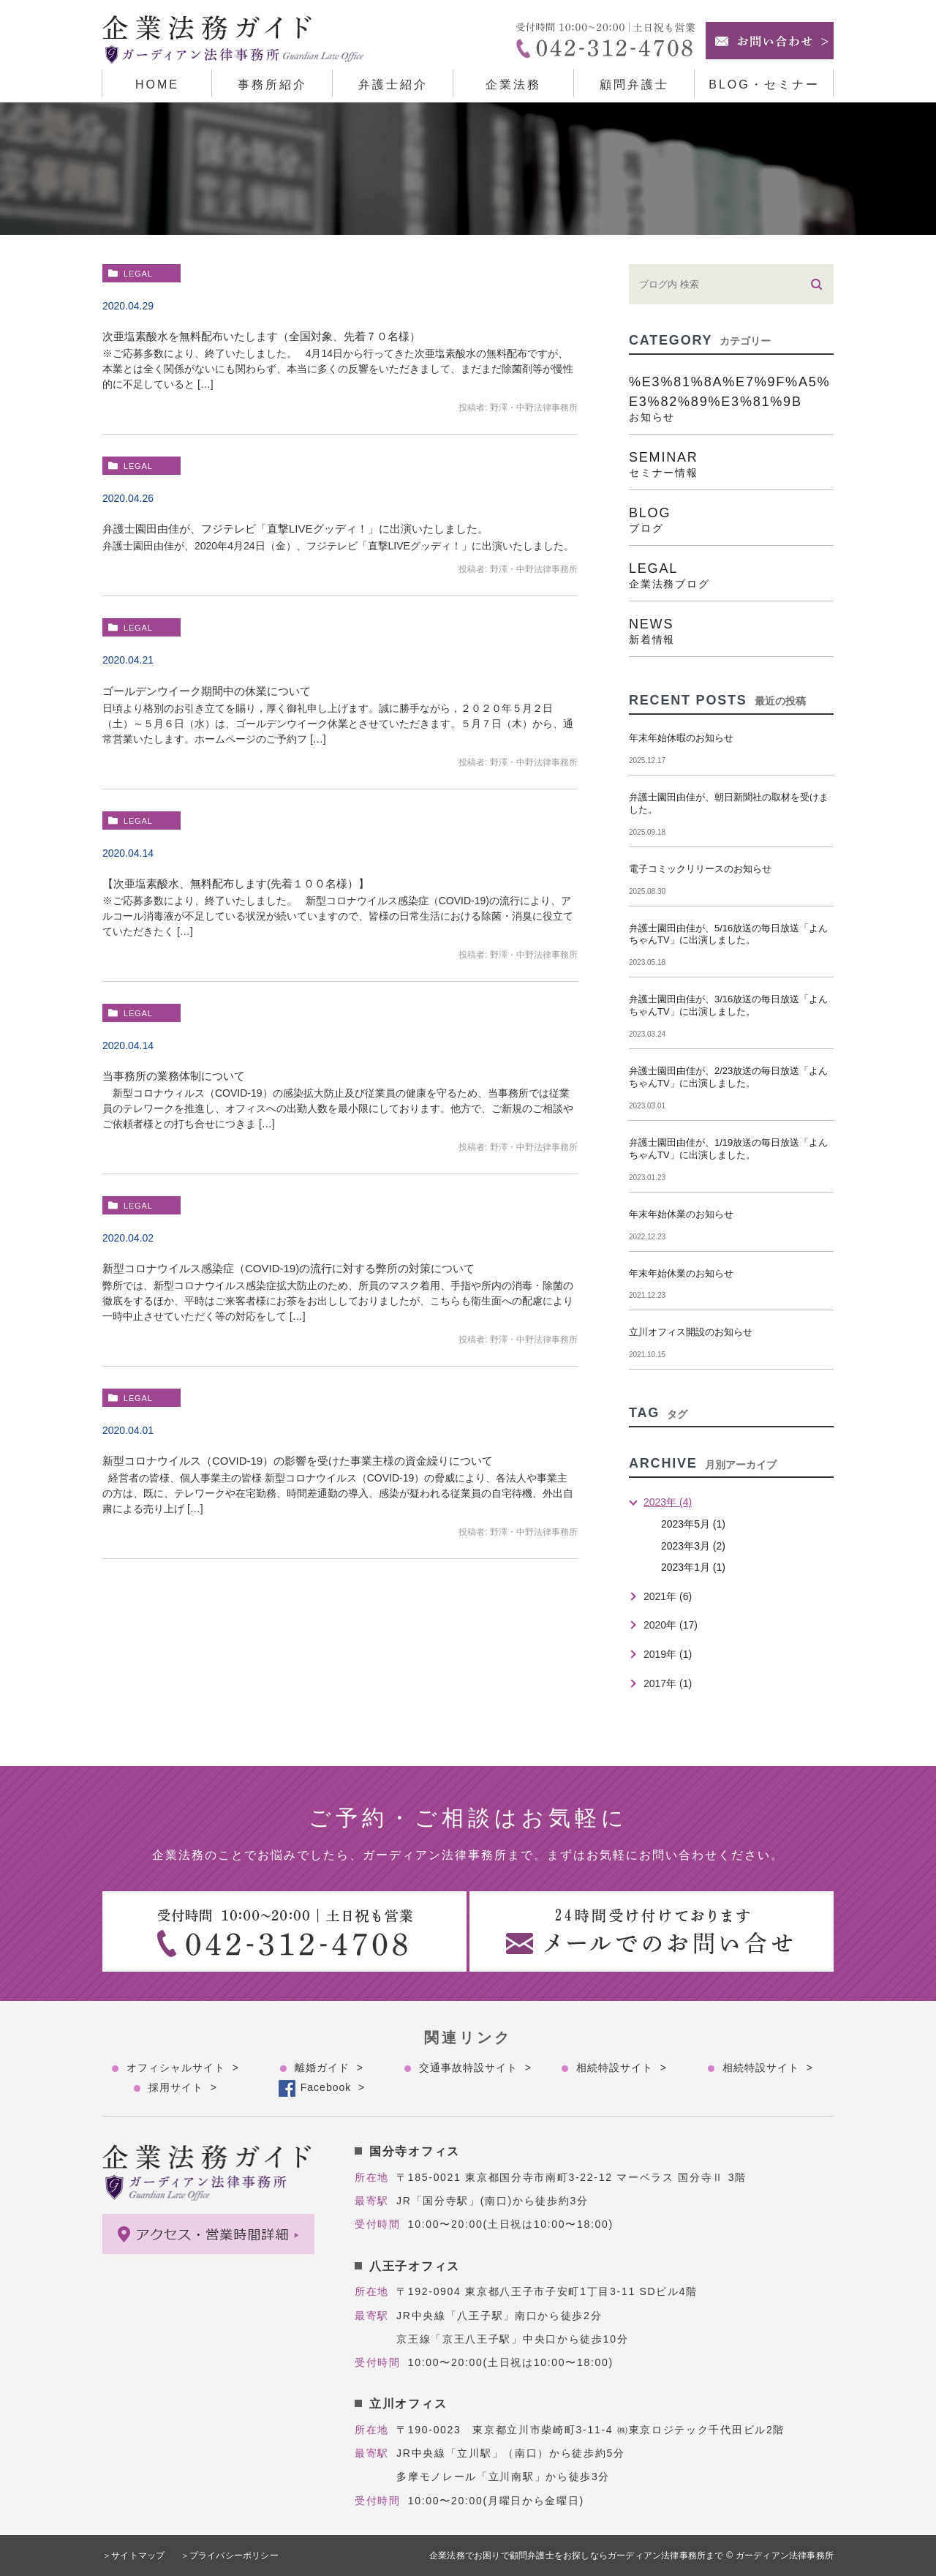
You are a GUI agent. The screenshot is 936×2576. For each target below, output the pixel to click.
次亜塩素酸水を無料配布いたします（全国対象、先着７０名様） (261, 336)
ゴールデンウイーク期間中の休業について (206, 691)
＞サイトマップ (133, 2555)
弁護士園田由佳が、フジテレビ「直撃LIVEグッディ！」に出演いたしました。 (295, 528)
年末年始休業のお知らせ (681, 1214)
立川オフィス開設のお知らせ (690, 1331)
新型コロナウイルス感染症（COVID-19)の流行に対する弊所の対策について (288, 1268)
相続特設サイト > (621, 2067)
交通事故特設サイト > (475, 2067)
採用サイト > (182, 2087)
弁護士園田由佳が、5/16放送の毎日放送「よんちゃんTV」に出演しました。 (728, 934)
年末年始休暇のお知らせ (681, 737)
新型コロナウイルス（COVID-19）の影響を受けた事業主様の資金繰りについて (297, 1460)
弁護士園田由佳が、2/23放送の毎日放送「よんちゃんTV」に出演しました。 (728, 1077)
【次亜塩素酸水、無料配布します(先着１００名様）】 (235, 883)
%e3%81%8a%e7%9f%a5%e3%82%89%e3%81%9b (731, 398)
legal (138, 273)
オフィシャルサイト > (183, 2067)
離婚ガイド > (329, 2067)
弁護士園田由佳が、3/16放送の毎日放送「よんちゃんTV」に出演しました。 (728, 1005)
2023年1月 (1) (693, 1567)
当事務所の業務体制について (173, 1076)
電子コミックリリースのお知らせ (700, 868)
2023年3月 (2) (693, 1546)
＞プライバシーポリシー (230, 2555)
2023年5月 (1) (693, 1524)
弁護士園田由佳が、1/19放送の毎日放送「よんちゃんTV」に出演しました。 (728, 1148)
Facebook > (333, 2087)
